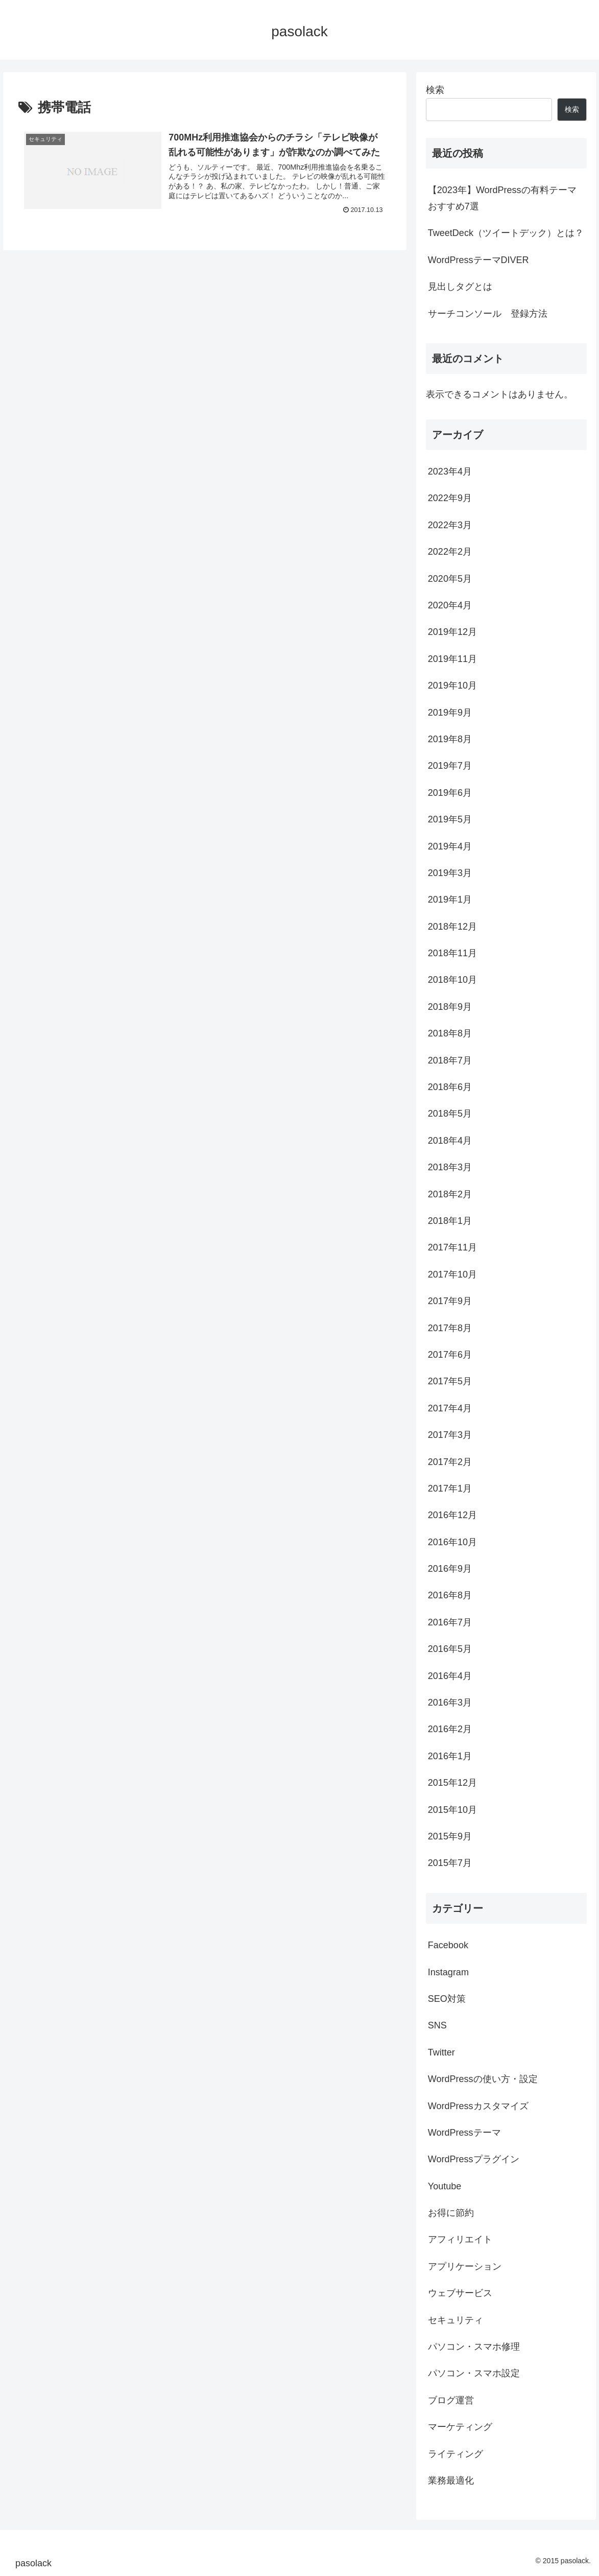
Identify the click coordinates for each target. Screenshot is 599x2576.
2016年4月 (450, 1676)
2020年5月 (450, 579)
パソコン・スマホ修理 (474, 2347)
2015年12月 (452, 1783)
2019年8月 (450, 739)
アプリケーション (464, 2266)
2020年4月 (450, 605)
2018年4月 (450, 1141)
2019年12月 (452, 632)
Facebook (448, 1945)
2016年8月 (450, 1595)
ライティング (455, 2454)
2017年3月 (450, 1435)
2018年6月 (450, 1087)
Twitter (441, 2052)
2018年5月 (450, 1113)
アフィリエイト (460, 2239)
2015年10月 (452, 1810)
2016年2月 (450, 1729)
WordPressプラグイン (473, 2159)
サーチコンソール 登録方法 (487, 314)
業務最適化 (451, 2480)
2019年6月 (450, 793)
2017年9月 (450, 1301)
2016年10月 (452, 1542)
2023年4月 (450, 471)
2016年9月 (450, 1569)
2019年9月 (450, 712)
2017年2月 (450, 1462)
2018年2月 (450, 1194)
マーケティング (460, 2427)
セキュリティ (455, 2320)
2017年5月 (450, 1381)
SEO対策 (447, 1999)
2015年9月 (450, 1836)
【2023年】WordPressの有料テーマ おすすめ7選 (502, 198)
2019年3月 (450, 873)
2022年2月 (450, 552)
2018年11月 (452, 953)
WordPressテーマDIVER (478, 260)
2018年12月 (452, 926)
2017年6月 (450, 1355)
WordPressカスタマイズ (478, 2106)
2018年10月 (452, 980)
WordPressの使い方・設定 (483, 2079)
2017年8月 (450, 1328)
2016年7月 (450, 1622)
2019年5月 (450, 819)
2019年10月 (452, 685)
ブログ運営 (451, 2400)
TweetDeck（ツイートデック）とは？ (506, 233)
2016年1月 (450, 1756)
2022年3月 (450, 525)
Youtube (444, 2186)
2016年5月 (450, 1649)
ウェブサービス (460, 2293)
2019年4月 (450, 846)
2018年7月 (450, 1060)
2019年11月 (452, 659)
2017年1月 (450, 1488)
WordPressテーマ (464, 2133)
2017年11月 (452, 1247)
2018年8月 (450, 1033)
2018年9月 (450, 1007)
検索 (435, 90)
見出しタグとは (460, 286)
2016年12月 (452, 1515)
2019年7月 (450, 766)
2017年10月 (452, 1274)
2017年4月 (450, 1408)
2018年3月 (450, 1167)
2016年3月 (450, 1702)
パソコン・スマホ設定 (474, 2373)
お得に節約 (451, 2213)
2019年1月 (450, 899)
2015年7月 (450, 1863)
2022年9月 (450, 498)
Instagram (448, 1972)
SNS (437, 2025)
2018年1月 (450, 1221)
